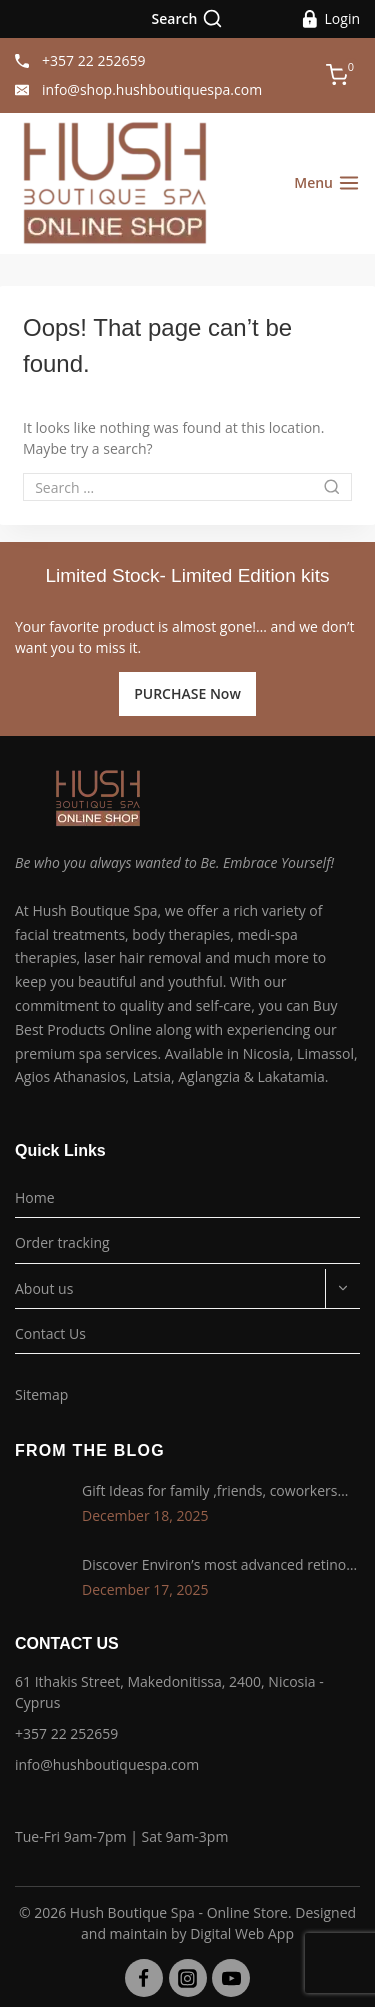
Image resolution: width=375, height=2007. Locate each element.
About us (44, 1288)
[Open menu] (327, 183)
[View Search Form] (188, 19)
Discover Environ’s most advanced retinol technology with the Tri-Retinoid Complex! (218, 1566)
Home (35, 1197)
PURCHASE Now (187, 693)
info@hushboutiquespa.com (107, 1764)
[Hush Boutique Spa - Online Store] (115, 183)
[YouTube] (231, 1978)
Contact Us (50, 1333)
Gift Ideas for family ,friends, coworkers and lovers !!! (209, 1492)
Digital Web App (242, 1933)
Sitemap (41, 1394)
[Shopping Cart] (343, 75)
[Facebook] (144, 1978)
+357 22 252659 (66, 1733)
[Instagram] (188, 1978)
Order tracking (62, 1242)
